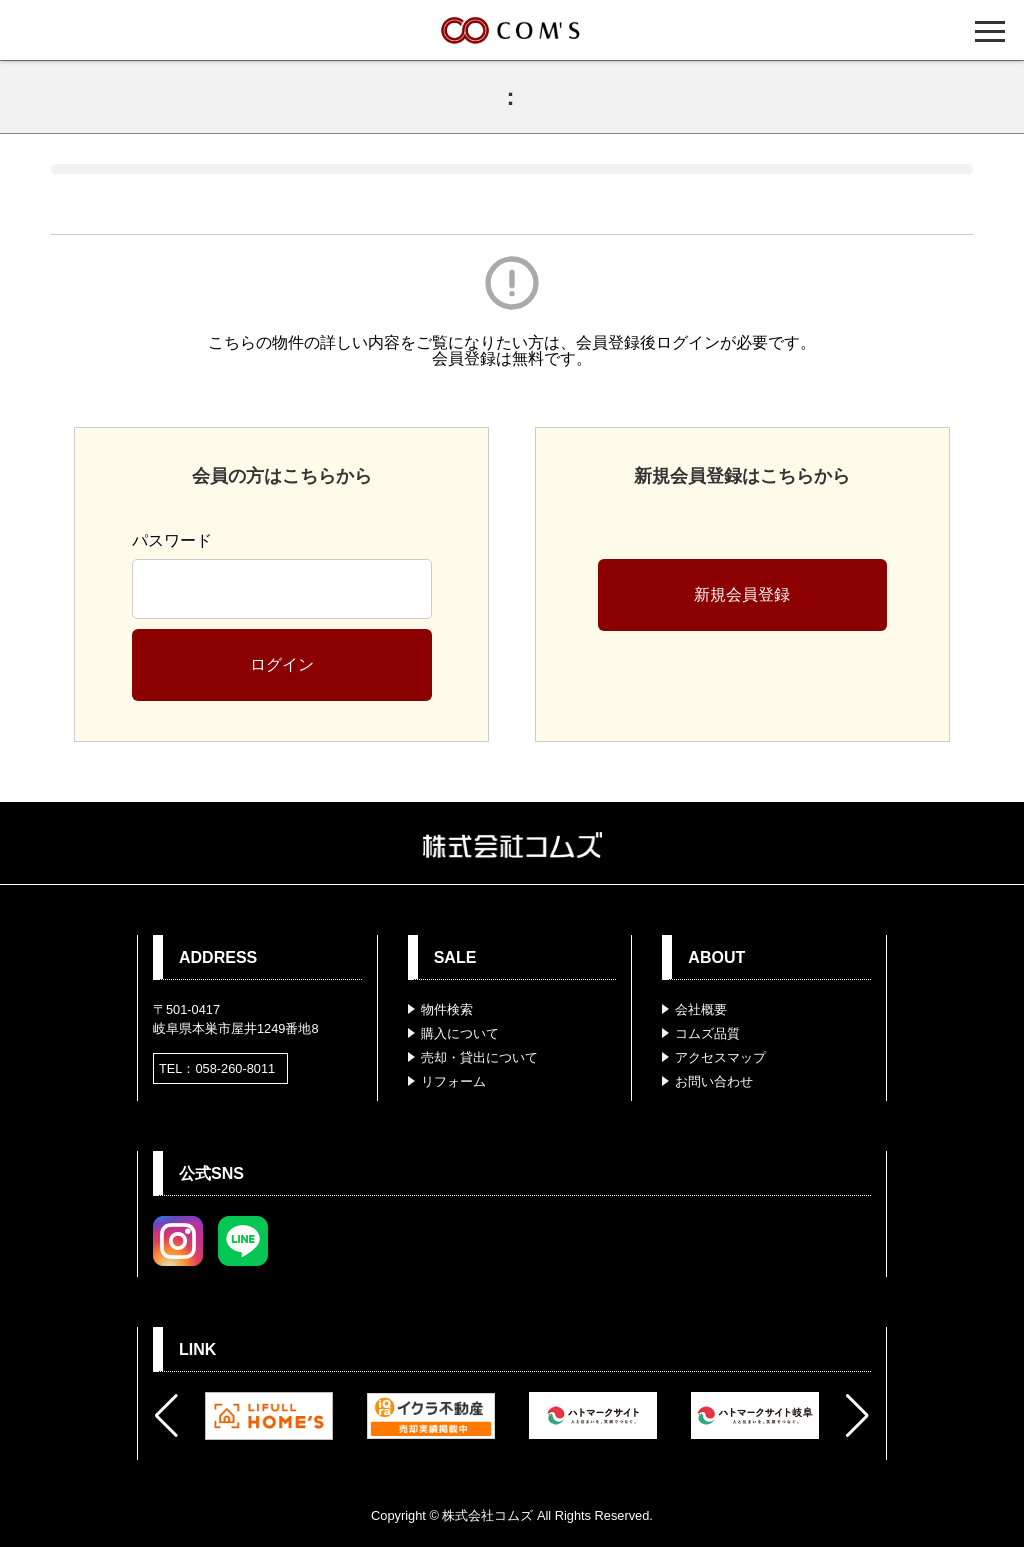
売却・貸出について (479, 1057)
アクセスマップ (720, 1057)
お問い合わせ (714, 1081)
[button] (166, 1416)
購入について (460, 1033)
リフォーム (453, 1081)
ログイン (282, 664)
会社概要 (701, 1009)
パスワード (172, 540)
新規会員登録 (742, 594)
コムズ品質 (707, 1033)
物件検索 (447, 1009)
